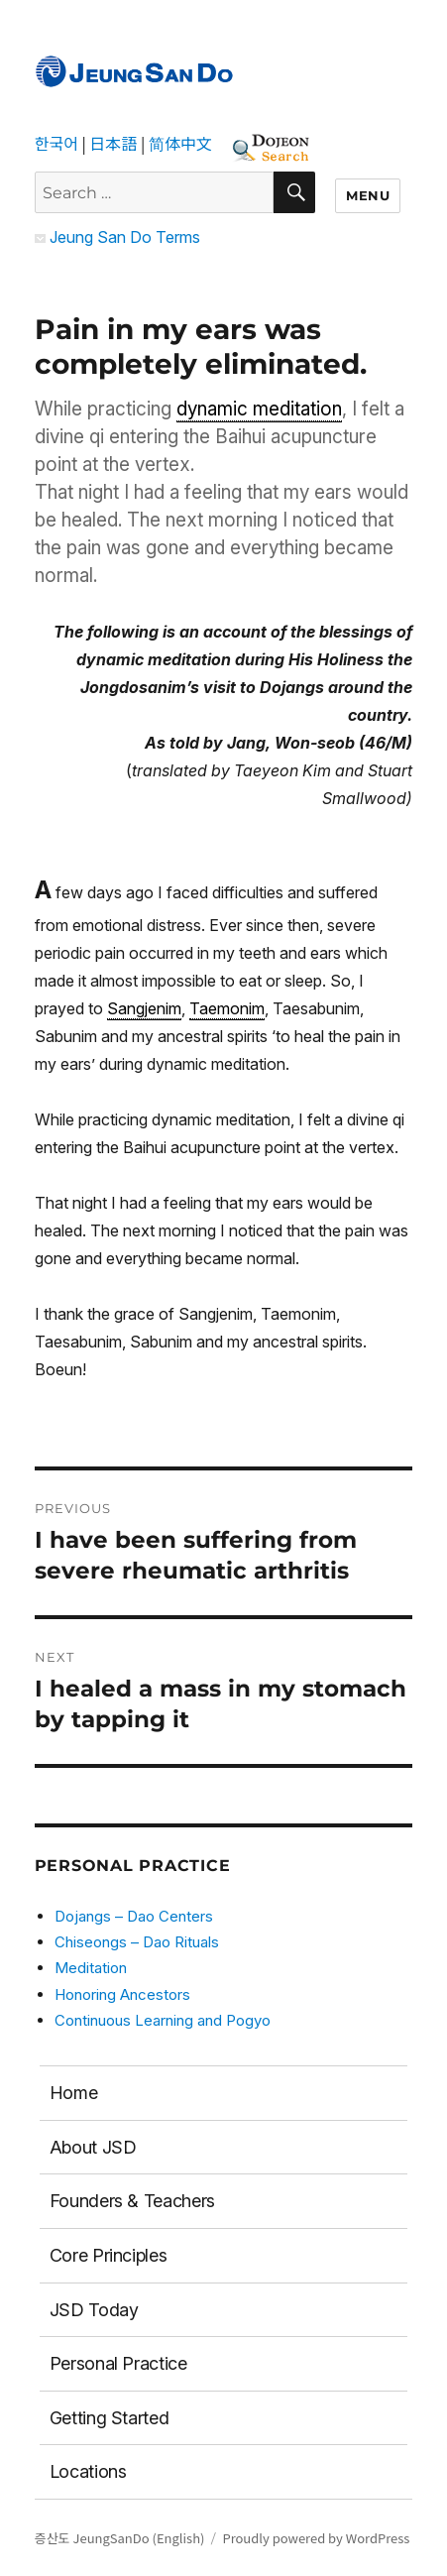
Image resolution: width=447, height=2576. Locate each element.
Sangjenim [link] (144, 1008)
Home (74, 2092)
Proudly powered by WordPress (315, 2537)
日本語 (113, 143)
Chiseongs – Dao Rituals (137, 1941)
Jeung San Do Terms (117, 237)
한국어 (56, 143)
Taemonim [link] (227, 1008)
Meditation (91, 1967)
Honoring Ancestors (122, 1994)
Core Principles (109, 2255)
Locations (88, 2471)
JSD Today (94, 2309)
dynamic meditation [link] (259, 409)
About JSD (93, 2147)
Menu (368, 195)
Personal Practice (118, 2363)
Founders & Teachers (132, 2200)
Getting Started (109, 2417)
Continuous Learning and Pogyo (163, 2020)
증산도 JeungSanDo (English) (120, 2537)
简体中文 (180, 143)
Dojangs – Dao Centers (134, 1916)
